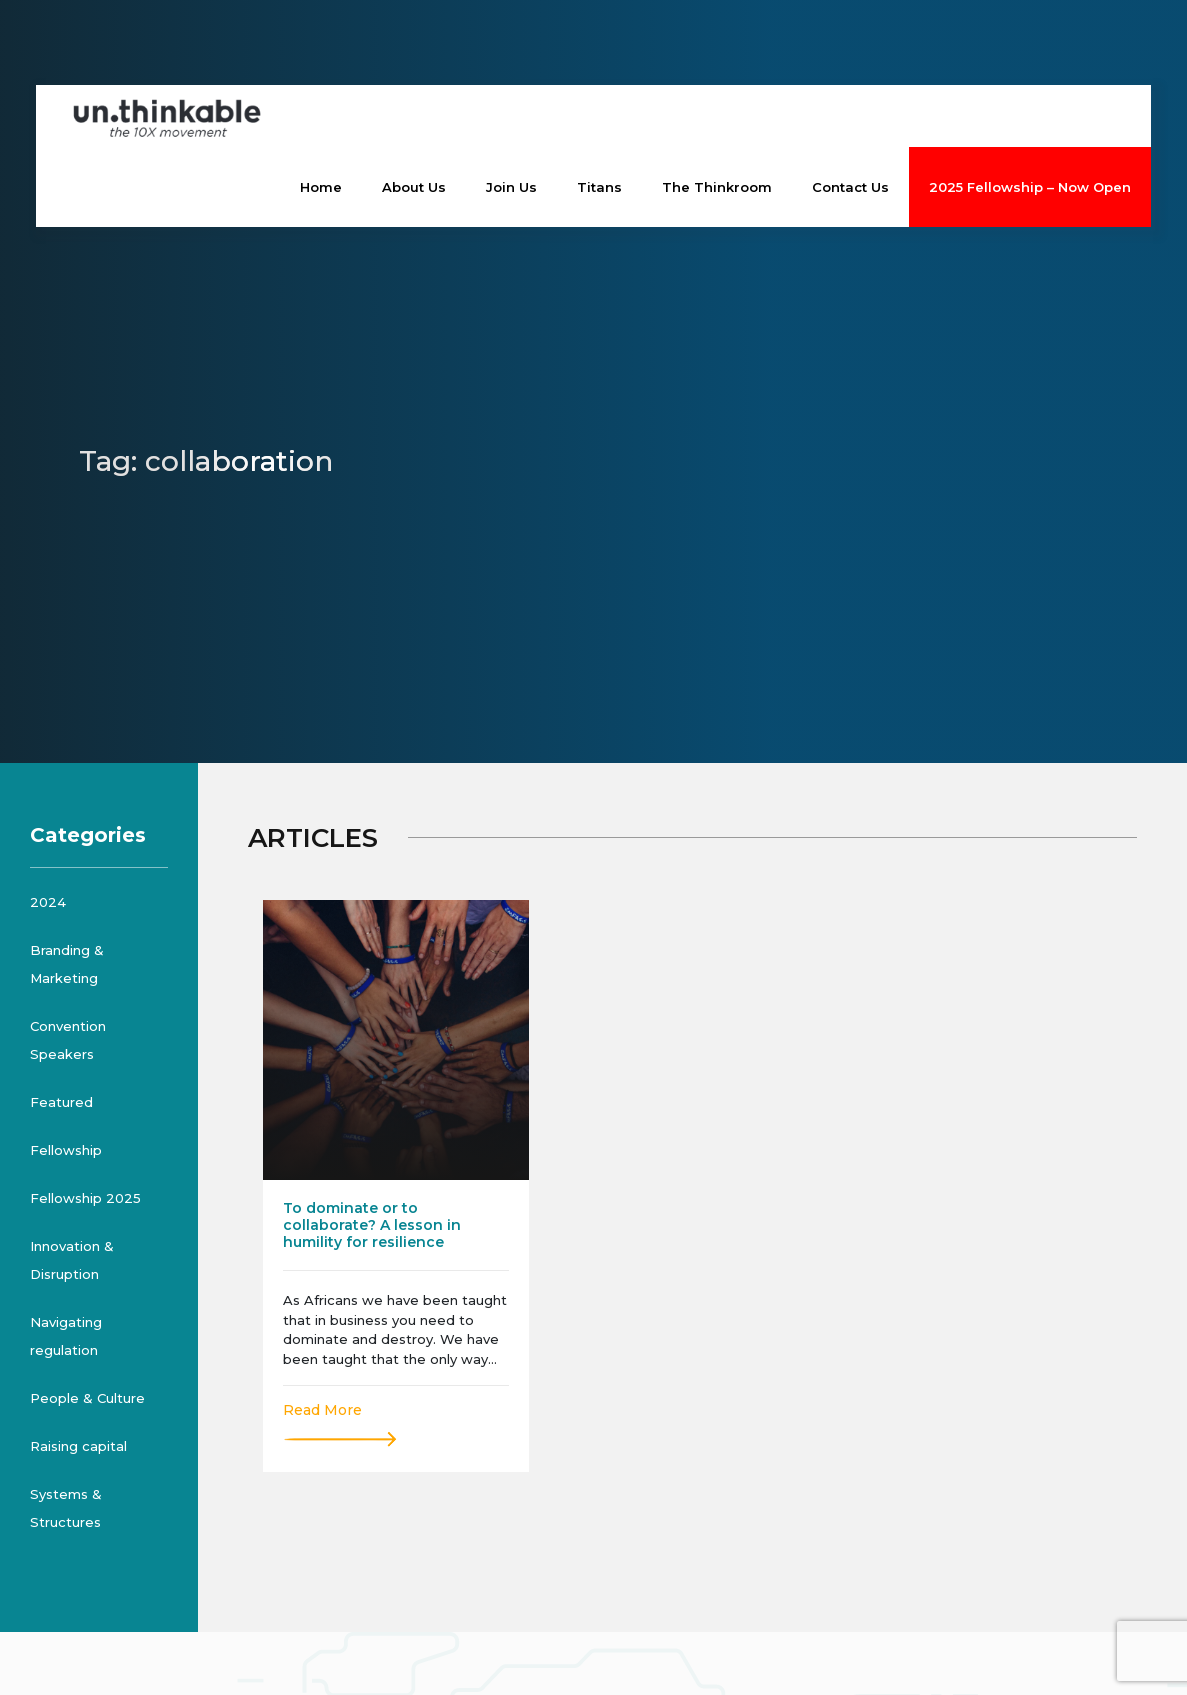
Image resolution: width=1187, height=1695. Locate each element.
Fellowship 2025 (85, 1198)
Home (321, 187)
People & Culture (87, 1398)
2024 (48, 902)
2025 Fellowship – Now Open (1030, 187)
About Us (414, 187)
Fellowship (66, 1150)
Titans (599, 187)
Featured (61, 1102)
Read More (322, 1410)
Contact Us (850, 187)
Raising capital (78, 1446)
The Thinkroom (717, 187)
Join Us (511, 187)
